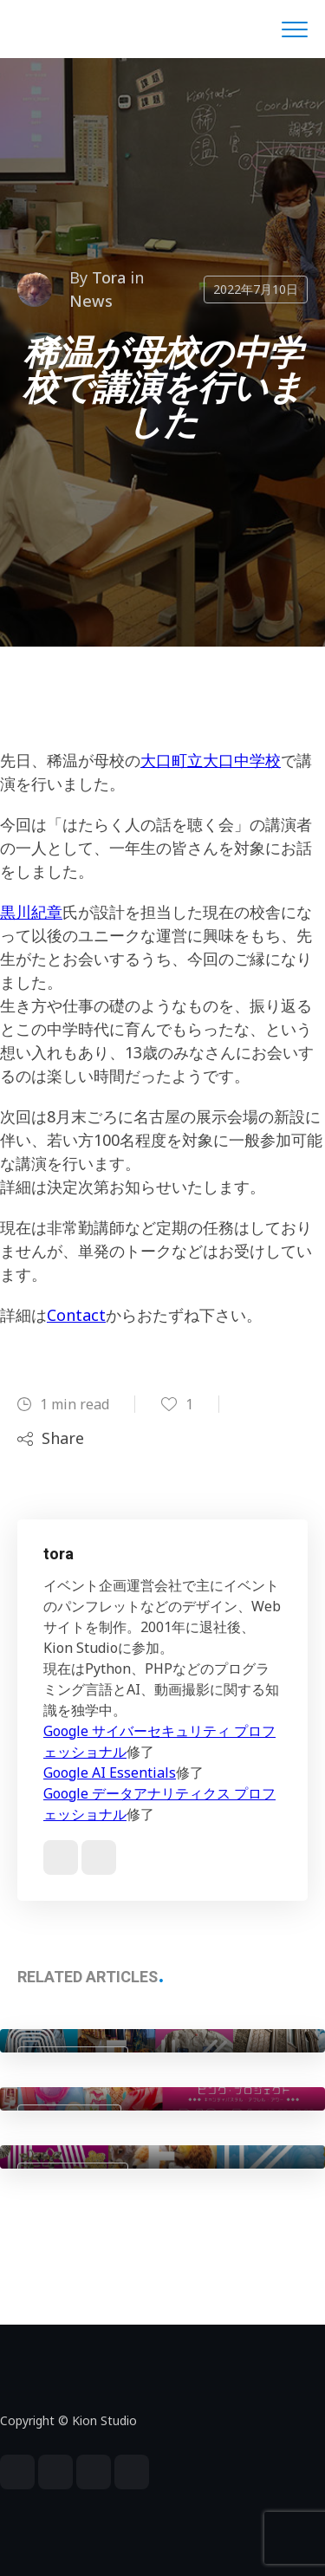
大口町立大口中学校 (210, 760)
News (91, 300)
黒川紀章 (31, 911)
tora (109, 277)
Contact (76, 1314)
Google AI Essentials (109, 1772)
